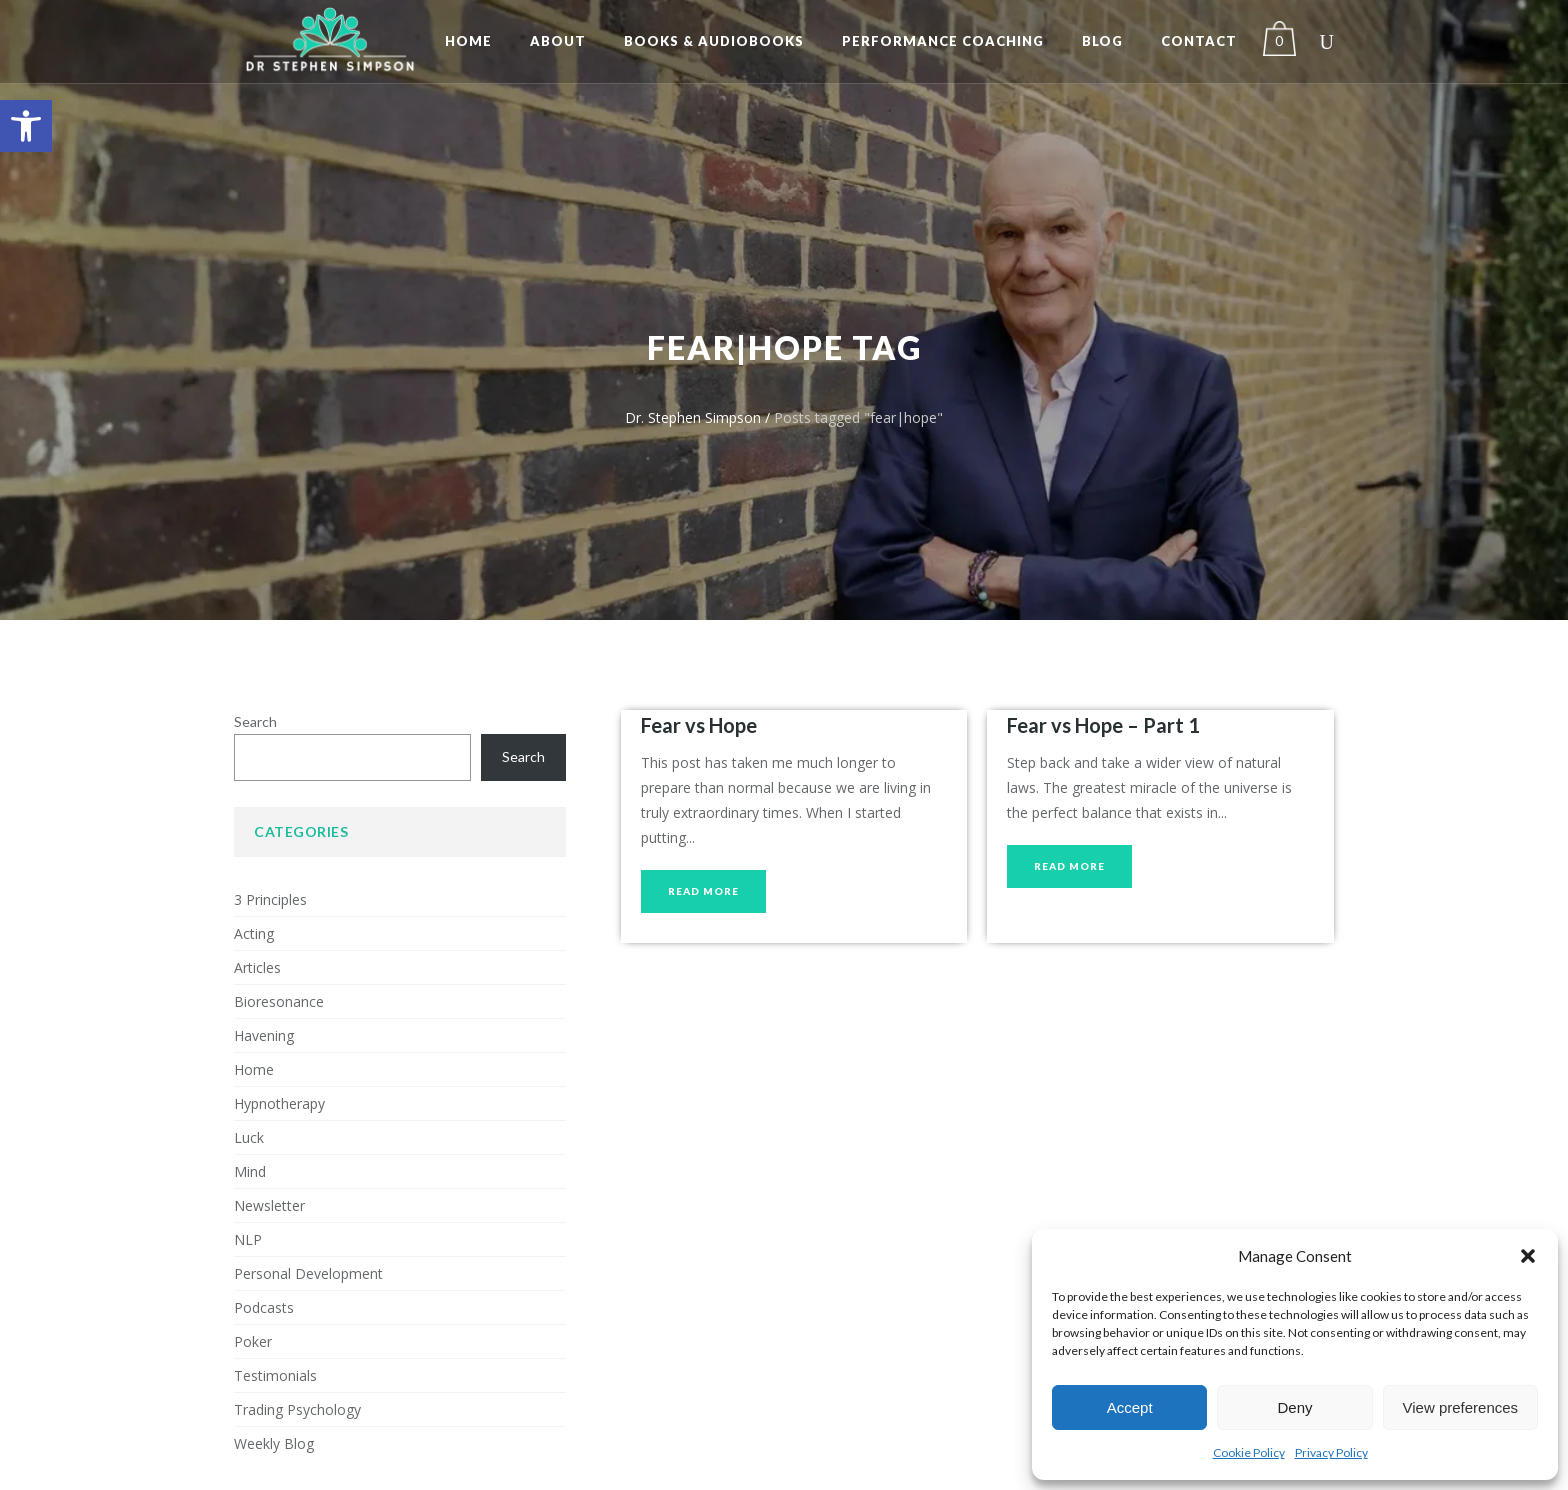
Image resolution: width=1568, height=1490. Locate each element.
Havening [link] (264, 1035)
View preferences (1461, 1407)
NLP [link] (248, 1239)
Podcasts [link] (264, 1307)
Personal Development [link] (308, 1273)
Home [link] (254, 1069)
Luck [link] (249, 1137)
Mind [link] (250, 1171)
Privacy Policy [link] (1331, 1452)
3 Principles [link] (270, 899)
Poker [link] (253, 1341)
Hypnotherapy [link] (279, 1103)
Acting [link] (254, 933)
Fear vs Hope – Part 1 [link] (1103, 725)
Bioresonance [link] (279, 1001)
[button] (1528, 1256)
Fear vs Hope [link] (699, 725)
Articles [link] (257, 967)
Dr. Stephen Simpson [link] (693, 417)
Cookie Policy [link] (1249, 1452)
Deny (1294, 1407)
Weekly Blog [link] (274, 1443)
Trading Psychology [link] (297, 1409)
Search (255, 721)
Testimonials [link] (275, 1375)
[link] (26, 126)
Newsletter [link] (269, 1205)
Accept (1130, 1407)
